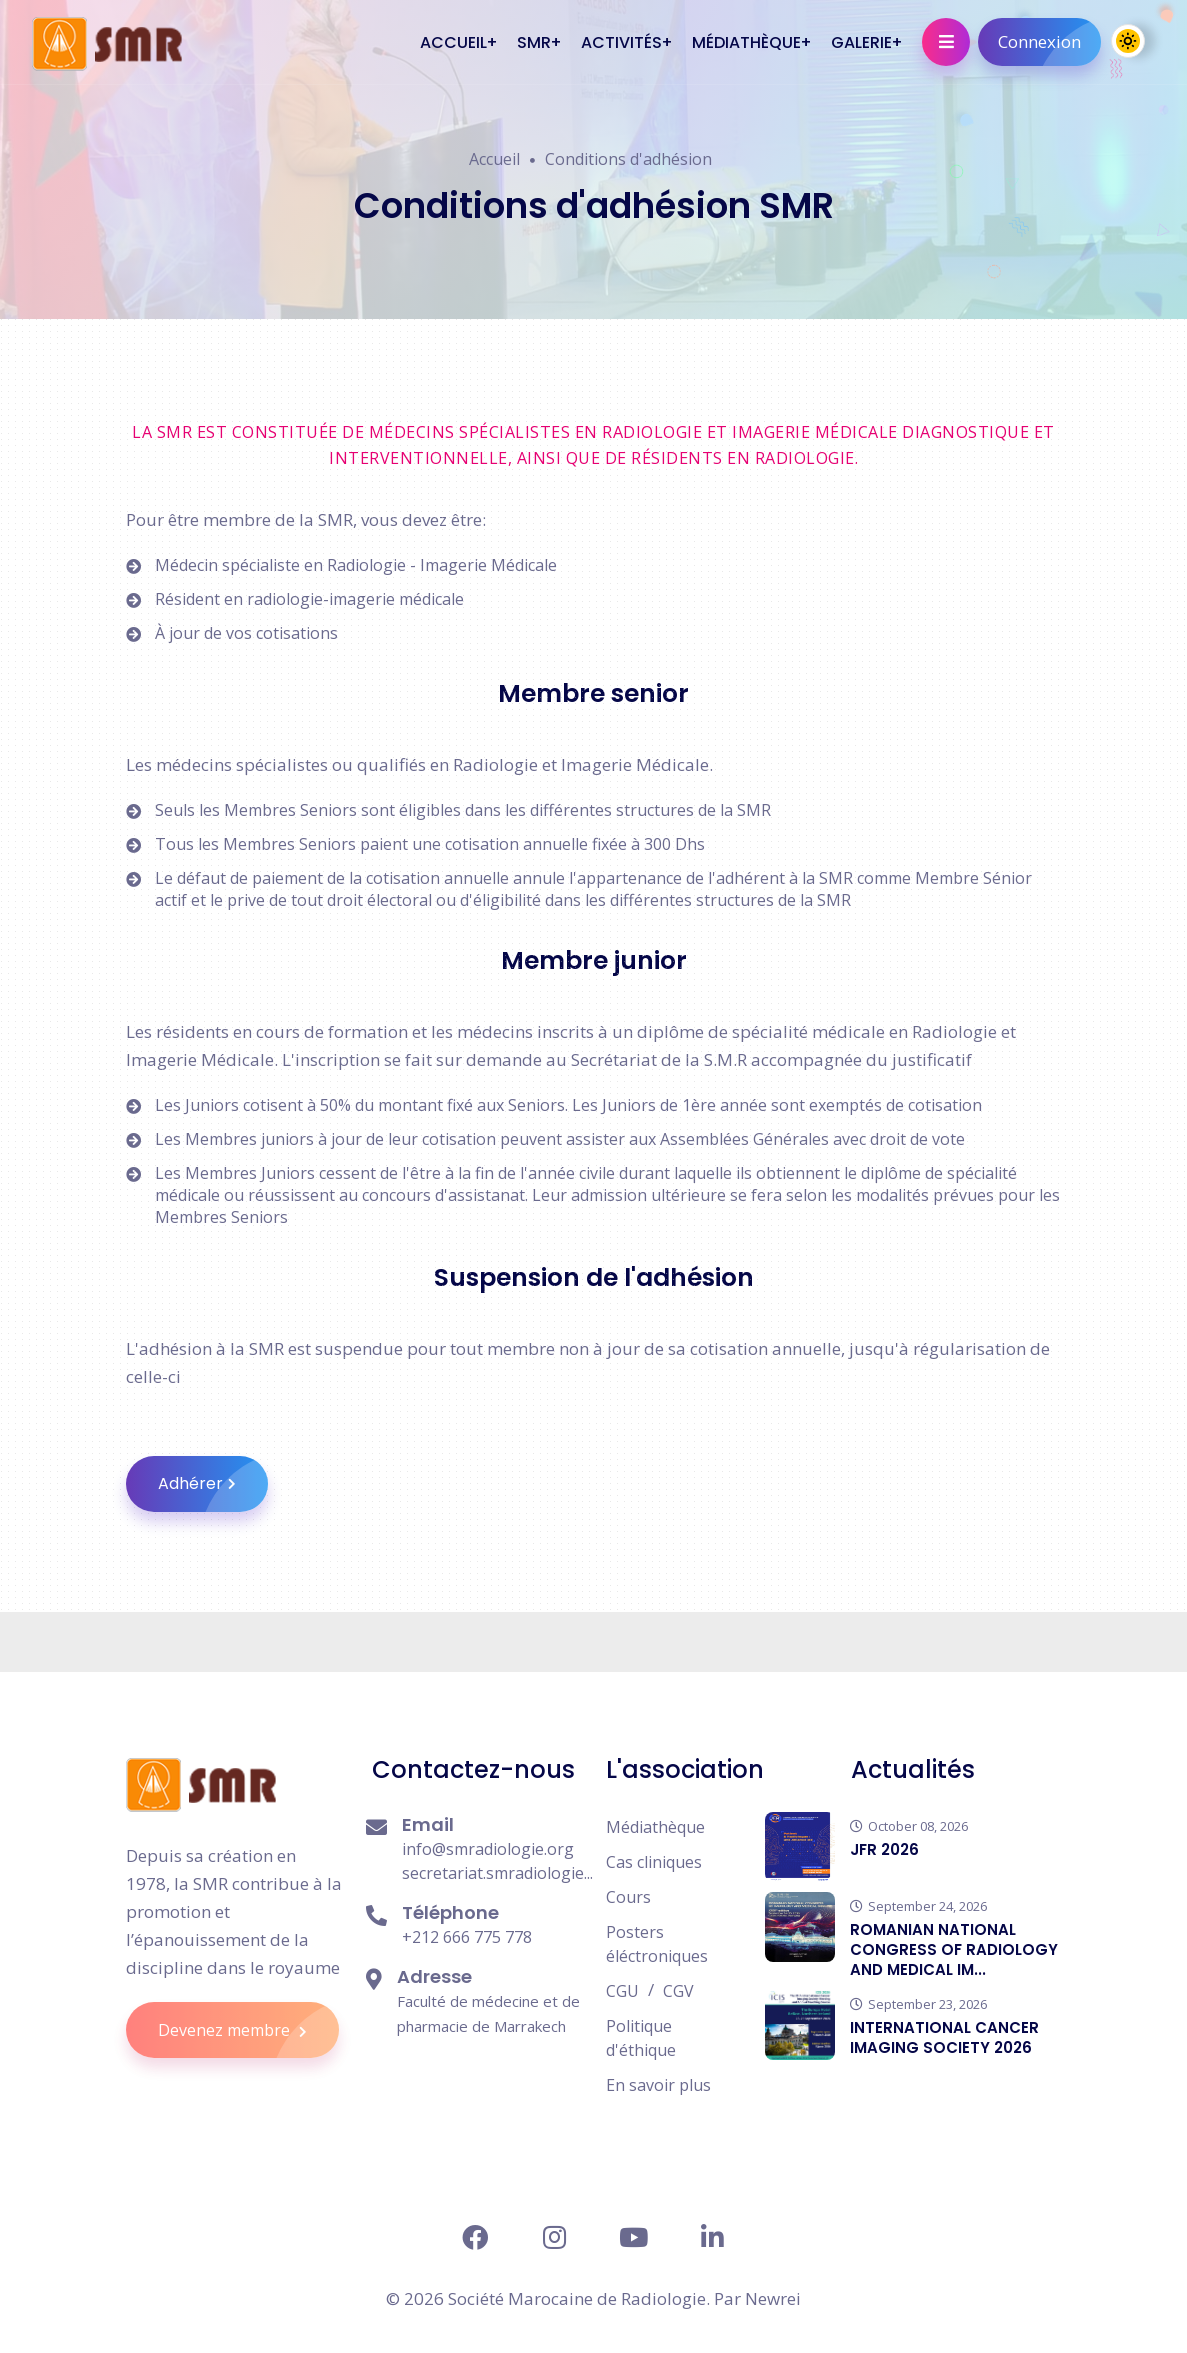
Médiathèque (655, 1827)
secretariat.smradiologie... (497, 1873)
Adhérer (213, 1484)
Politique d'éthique (641, 2038)
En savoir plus (658, 2085)
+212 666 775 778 (467, 1937)
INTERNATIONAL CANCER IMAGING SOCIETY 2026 (944, 2037)
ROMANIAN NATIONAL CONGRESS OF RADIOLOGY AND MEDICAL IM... (954, 1949)
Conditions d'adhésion (628, 159)
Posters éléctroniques (657, 1944)
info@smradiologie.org (488, 1849)
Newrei (773, 2298)
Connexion (1049, 42)
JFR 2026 (884, 1849)
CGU (622, 1991)
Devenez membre (248, 2030)
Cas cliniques (654, 1862)
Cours (628, 1897)
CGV (678, 1991)
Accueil (494, 159)
